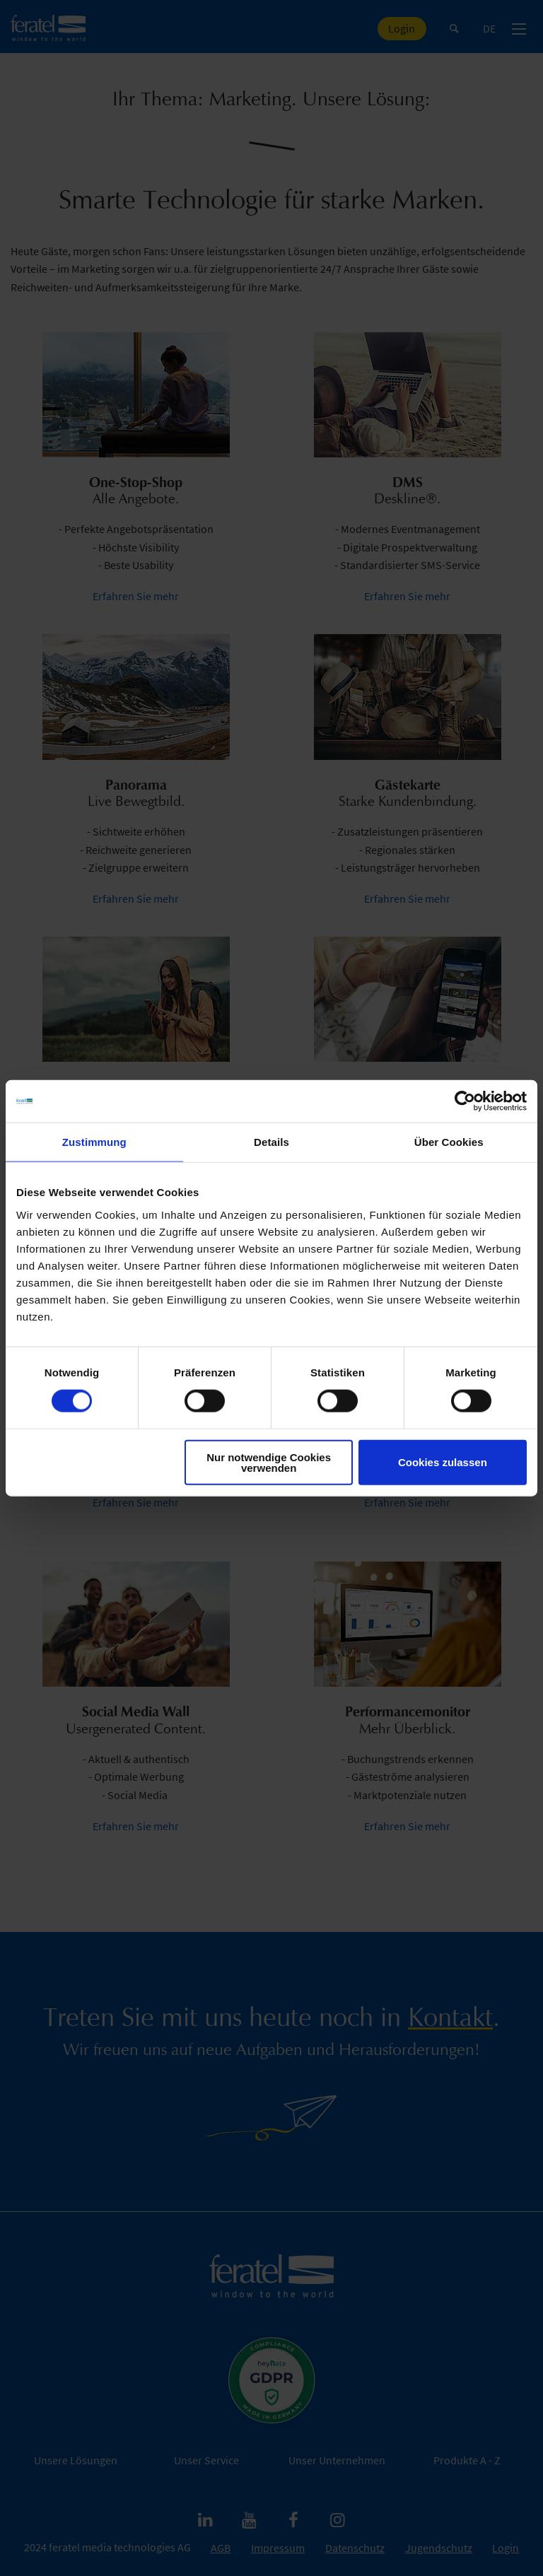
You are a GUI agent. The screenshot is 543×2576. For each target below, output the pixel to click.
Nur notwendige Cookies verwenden (268, 1462)
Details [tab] (271, 1142)
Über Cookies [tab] (449, 1142)
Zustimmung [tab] (94, 1142)
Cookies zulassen (442, 1462)
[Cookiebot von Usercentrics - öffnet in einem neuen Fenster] (465, 1101)
